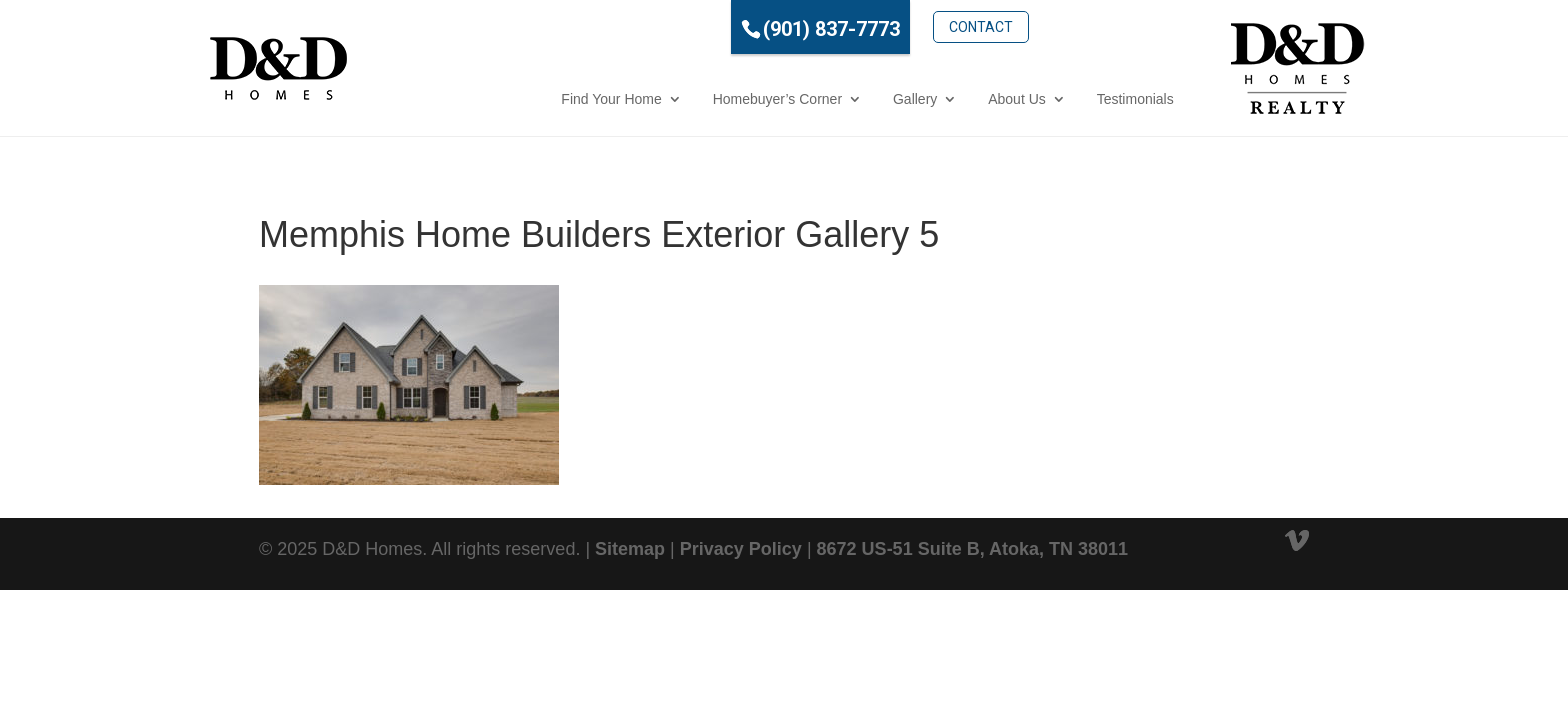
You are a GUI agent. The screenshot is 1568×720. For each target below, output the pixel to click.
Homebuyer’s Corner (687, 99)
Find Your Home (522, 99)
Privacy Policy (741, 549)
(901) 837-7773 (741, 29)
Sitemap (630, 549)
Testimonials (1045, 99)
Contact (892, 27)
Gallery (825, 99)
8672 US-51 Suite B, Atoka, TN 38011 (972, 549)
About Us (928, 99)
